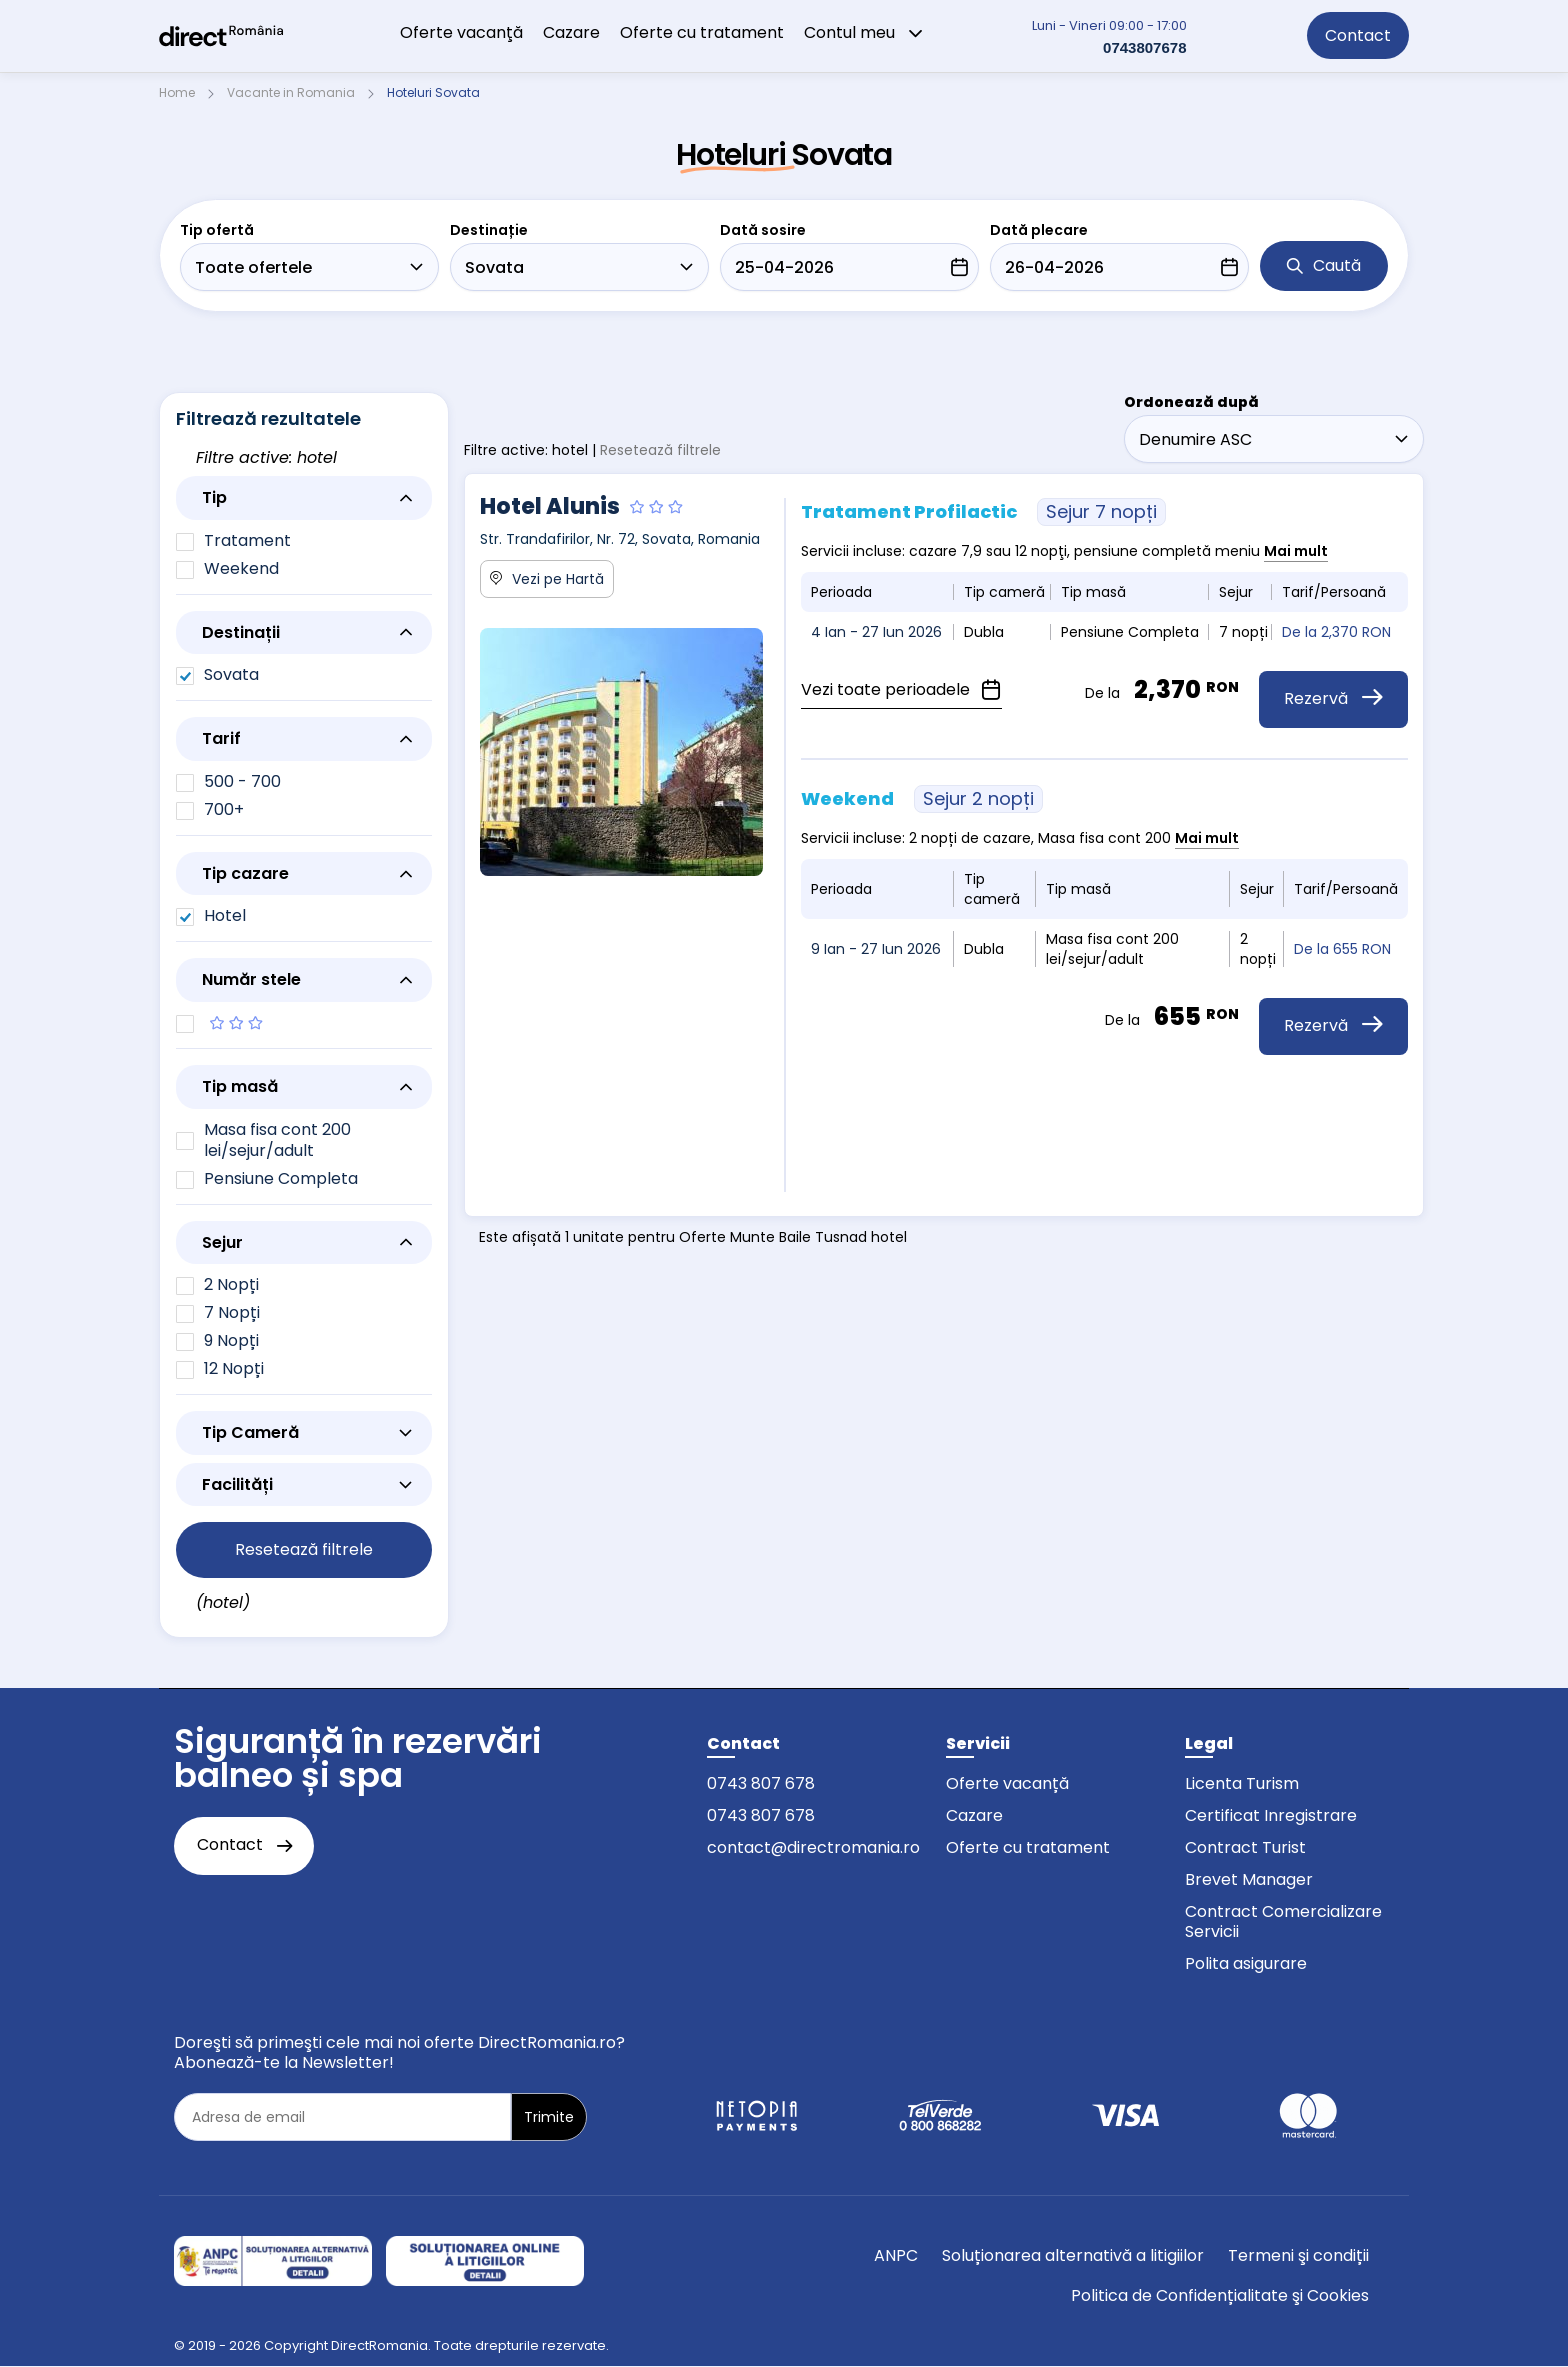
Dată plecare (1039, 230)
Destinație (489, 230)
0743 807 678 (761, 1783)
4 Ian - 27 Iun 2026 (876, 632)
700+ (224, 809)
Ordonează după (1191, 402)
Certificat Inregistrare (1271, 1815)
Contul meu (864, 32)
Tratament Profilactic (983, 511)
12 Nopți (234, 1368)
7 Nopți (232, 1312)
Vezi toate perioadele (901, 689)
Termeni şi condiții (1298, 2255)
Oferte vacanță (1007, 1783)
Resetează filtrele (660, 450)
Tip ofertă (217, 230)
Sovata (231, 674)
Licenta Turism (1242, 1783)
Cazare (571, 32)
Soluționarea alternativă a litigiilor (1073, 2255)
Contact (1358, 35)
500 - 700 (242, 781)
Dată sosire (763, 230)
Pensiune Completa (281, 1178)
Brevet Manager (1249, 1879)
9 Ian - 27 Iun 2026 (876, 949)
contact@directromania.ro (813, 1847)
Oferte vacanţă (461, 32)
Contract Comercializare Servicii (1283, 1921)
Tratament (247, 540)
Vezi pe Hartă (547, 579)
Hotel (225, 915)
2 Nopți (231, 1284)
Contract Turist (1245, 1847)
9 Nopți (231, 1340)
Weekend (241, 568)
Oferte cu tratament (702, 32)
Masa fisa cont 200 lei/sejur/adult (277, 1140)
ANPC (896, 2255)
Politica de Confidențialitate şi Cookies (1220, 2295)
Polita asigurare (1246, 1963)
